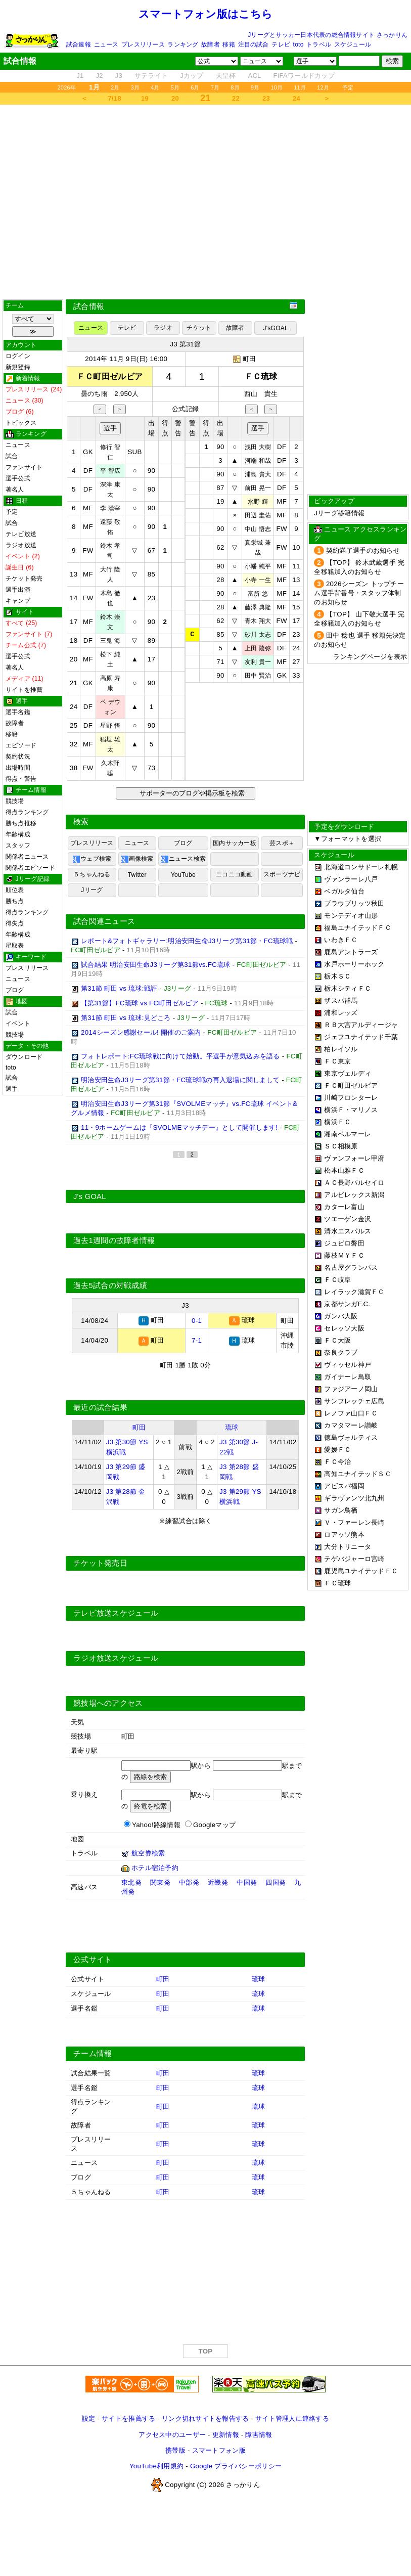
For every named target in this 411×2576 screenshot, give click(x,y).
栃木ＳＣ (337, 976)
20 (175, 98)
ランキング (182, 44)
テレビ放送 (21, 534)
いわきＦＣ (340, 940)
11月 (300, 87)
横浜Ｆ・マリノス (351, 1110)
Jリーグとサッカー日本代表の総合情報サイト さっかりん (327, 34)
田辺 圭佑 (258, 515)
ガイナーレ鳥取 (347, 1377)
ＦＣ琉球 (337, 1583)
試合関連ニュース (104, 921)
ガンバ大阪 (340, 1316)
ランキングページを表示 (370, 656)
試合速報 (78, 44)
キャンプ (18, 600)
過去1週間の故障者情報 (114, 1240)
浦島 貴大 (258, 474)
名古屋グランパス (351, 1267)
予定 (347, 87)
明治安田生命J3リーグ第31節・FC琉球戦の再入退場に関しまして (180, 1080)
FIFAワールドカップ (304, 75)
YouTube (183, 874)
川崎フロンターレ (351, 1097)
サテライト (151, 75)
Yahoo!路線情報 (156, 1824)
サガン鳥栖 (340, 1510)
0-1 (197, 1320)
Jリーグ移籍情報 (339, 513)
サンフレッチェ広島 (354, 1401)
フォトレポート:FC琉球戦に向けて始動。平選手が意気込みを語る (180, 1056)
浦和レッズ (340, 1012)
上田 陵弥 (258, 648)
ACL (254, 75)
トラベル (318, 44)
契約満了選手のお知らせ (363, 550)
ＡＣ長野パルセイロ (354, 1182)
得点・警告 (21, 778)
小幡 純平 (258, 566)
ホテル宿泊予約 (154, 1867)
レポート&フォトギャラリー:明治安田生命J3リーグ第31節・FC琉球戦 (187, 941)
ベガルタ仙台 (344, 891)
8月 (235, 87)
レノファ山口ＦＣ (351, 1413)
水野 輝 (258, 501)
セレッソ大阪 (344, 1328)
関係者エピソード (30, 867)
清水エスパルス (347, 1231)
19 (145, 98)
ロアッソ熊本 (344, 1534)
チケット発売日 (100, 1563)
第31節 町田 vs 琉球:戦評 (119, 988)
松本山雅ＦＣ (344, 1170)
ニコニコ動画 (234, 874)
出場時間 (18, 767)
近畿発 (218, 1882)
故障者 (210, 44)
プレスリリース (143, 44)
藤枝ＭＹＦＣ (344, 1255)
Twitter (137, 874)
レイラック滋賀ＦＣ (354, 1292)
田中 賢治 (258, 675)
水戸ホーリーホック (354, 964)
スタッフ (18, 845)
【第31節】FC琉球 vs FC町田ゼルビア (140, 1003)
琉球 (232, 1427)
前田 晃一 (258, 488)
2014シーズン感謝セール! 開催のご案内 (141, 1032)
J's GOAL (89, 1196)
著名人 (15, 489)
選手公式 (18, 478)
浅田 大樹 (258, 447)
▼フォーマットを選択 (347, 838)
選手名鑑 (18, 712)
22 (236, 98)
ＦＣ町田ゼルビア (351, 1085)
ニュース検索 (183, 859)
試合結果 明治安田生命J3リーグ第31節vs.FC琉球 (156, 964)
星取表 (15, 945)
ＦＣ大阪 (337, 1340)
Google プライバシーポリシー (236, 2465)
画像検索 (137, 859)
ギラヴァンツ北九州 (354, 1498)
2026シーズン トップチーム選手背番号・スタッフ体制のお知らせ (359, 593)
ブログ (15, 990)
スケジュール (352, 44)
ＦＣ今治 (337, 1461)
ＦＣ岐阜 (337, 1279)
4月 (155, 87)
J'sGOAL (275, 328)
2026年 (66, 87)
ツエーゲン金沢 (347, 1219)
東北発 (131, 1882)
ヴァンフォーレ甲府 (354, 1158)
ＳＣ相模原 (340, 1146)
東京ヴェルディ (347, 1073)
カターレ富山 (344, 1207)
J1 (79, 75)
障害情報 (258, 2434)
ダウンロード (24, 1056)
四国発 (275, 1882)
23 (266, 98)
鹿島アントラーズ (351, 952)
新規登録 (18, 367)
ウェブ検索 (91, 859)
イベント (18, 1023)
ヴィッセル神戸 (347, 1364)
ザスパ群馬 (340, 1000)
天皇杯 (226, 75)
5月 (175, 87)
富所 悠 (258, 593)
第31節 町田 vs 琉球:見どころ (126, 1017)
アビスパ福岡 (344, 1486)
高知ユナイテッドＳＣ (357, 1474)
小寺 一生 (258, 580)
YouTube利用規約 (156, 2465)
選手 (12, 1088)
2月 (115, 87)
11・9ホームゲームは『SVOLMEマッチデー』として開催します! (179, 1127)
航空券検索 (148, 1852)
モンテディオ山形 (351, 915)
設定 (89, 2418)
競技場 (15, 801)
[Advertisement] (205, 202)
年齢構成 (18, 834)
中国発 (247, 1882)
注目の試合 (253, 44)
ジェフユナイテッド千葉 (361, 1037)
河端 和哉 (258, 460)
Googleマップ (214, 1824)
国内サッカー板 (234, 843)
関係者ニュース (27, 856)
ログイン (18, 356)
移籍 (228, 44)
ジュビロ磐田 (344, 1243)
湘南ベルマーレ (347, 1134)
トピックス (21, 422)
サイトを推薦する (128, 2418)
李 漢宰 (110, 508)
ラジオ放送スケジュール (115, 1658)
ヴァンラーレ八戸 (351, 879)
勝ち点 (15, 901)
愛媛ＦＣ (337, 1449)
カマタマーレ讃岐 (351, 1425)
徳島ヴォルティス (351, 1437)
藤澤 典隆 (258, 607)
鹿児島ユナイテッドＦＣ (361, 1571)
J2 (99, 75)
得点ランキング (27, 812)
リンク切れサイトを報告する (205, 2418)
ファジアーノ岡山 (351, 1389)
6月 (195, 87)
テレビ (280, 44)
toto (298, 44)
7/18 (114, 98)
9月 (255, 87)
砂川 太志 (258, 634)
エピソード (21, 745)
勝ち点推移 (21, 823)
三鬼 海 (110, 640)
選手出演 (18, 589)
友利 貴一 (258, 661)
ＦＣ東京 (337, 1061)
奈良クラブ (340, 1352)
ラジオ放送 (21, 545)
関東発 (160, 1882)
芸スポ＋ (281, 843)
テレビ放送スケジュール (115, 1613)
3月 (135, 87)
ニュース (106, 44)
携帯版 (175, 2450)
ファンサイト (24, 467)
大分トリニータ (347, 1546)
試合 (12, 456)
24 (296, 98)
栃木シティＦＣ (347, 988)
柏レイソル (340, 1049)
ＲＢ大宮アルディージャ (361, 1025)
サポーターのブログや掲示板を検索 (190, 793)
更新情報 (225, 2434)
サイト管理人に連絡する (292, 2418)
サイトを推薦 (24, 689)
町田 (249, 359)
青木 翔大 (258, 621)
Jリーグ (92, 890)
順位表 (15, 890)
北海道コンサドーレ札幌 (361, 867)
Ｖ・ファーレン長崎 (354, 1522)
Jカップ (192, 75)
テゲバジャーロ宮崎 (354, 1559)
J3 (118, 75)
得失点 (15, 923)
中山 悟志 (258, 528)
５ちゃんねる (91, 874)
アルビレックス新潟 (354, 1194)
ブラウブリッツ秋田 (354, 903)
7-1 (197, 1340)
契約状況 (18, 756)
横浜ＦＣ (337, 1122)
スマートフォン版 (219, 2450)
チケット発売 (24, 578)
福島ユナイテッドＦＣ (357, 927)
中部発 (189, 1882)
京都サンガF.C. (347, 1304)
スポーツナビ (281, 874)
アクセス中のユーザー (172, 2434)
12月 (323, 87)
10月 (276, 87)
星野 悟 (110, 725)
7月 (215, 87)
